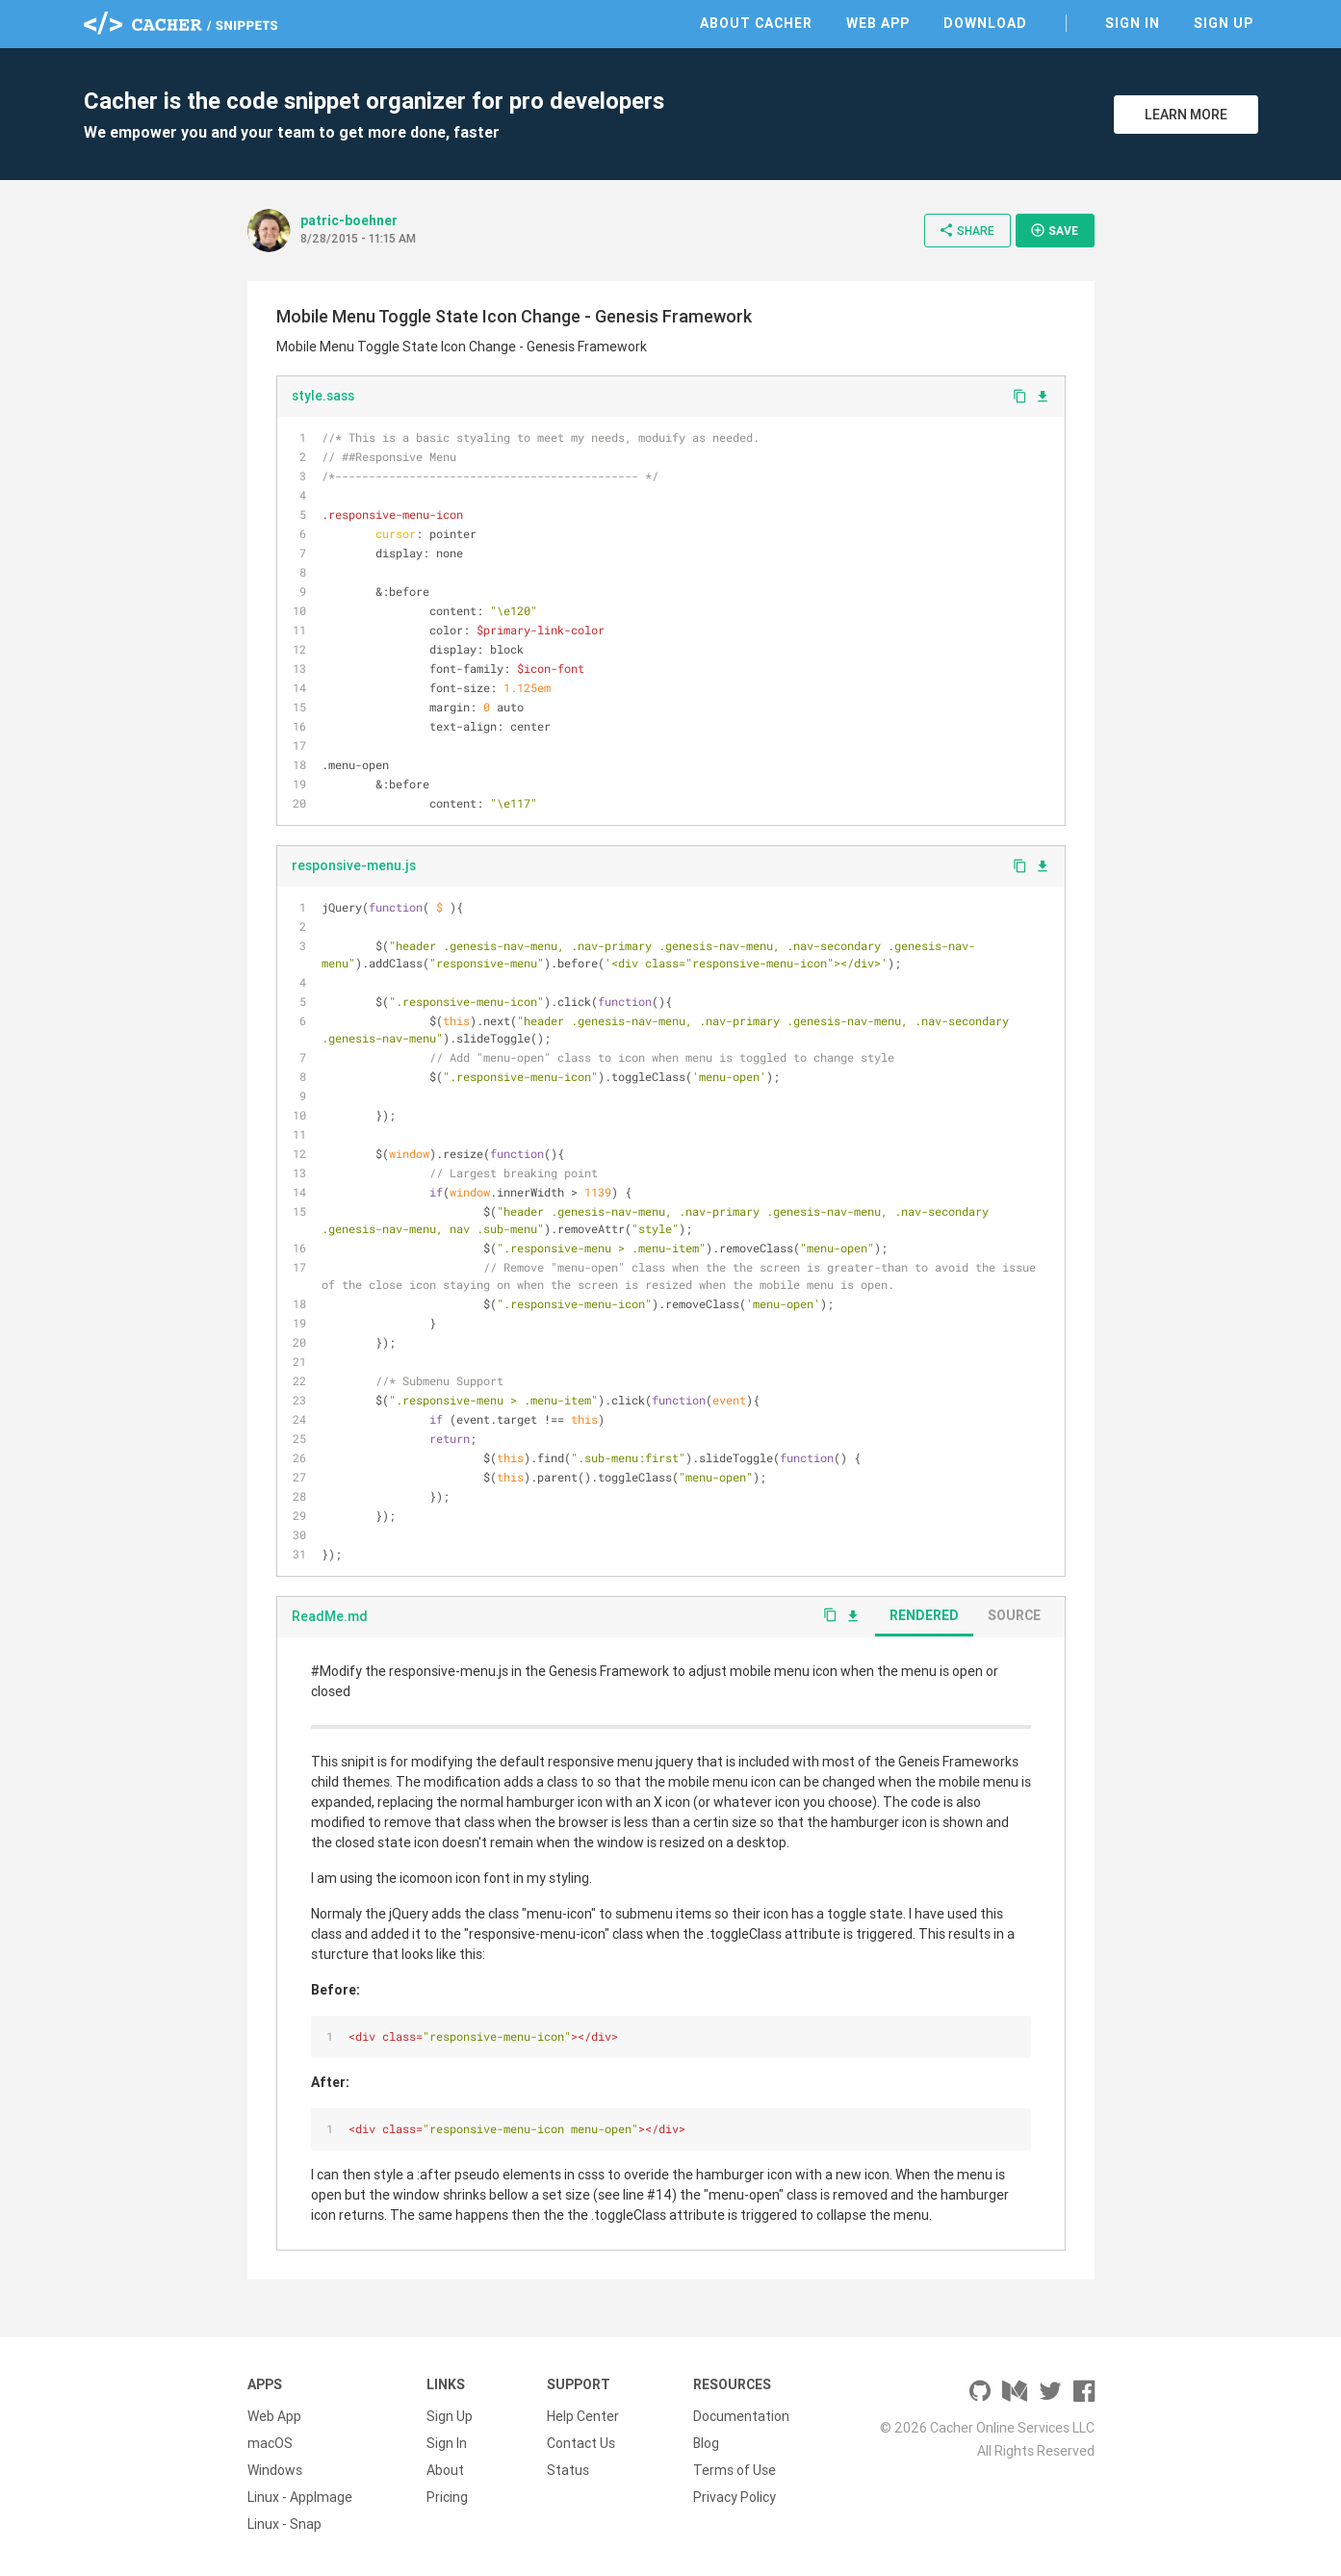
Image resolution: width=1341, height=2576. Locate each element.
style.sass (323, 395)
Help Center (583, 2416)
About (445, 2470)
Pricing (447, 2497)
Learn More (1186, 114)
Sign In (1132, 23)
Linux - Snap (284, 2524)
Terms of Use (734, 2470)
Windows (274, 2470)
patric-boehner (349, 220)
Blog (706, 2443)
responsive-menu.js (354, 865)
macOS (270, 2443)
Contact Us (581, 2443)
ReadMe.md (330, 1616)
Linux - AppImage (299, 2497)
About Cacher (756, 23)
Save (1054, 230)
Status (568, 2470)
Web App (878, 23)
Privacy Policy (734, 2497)
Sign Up (1223, 23)
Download (985, 23)
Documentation (741, 2416)
